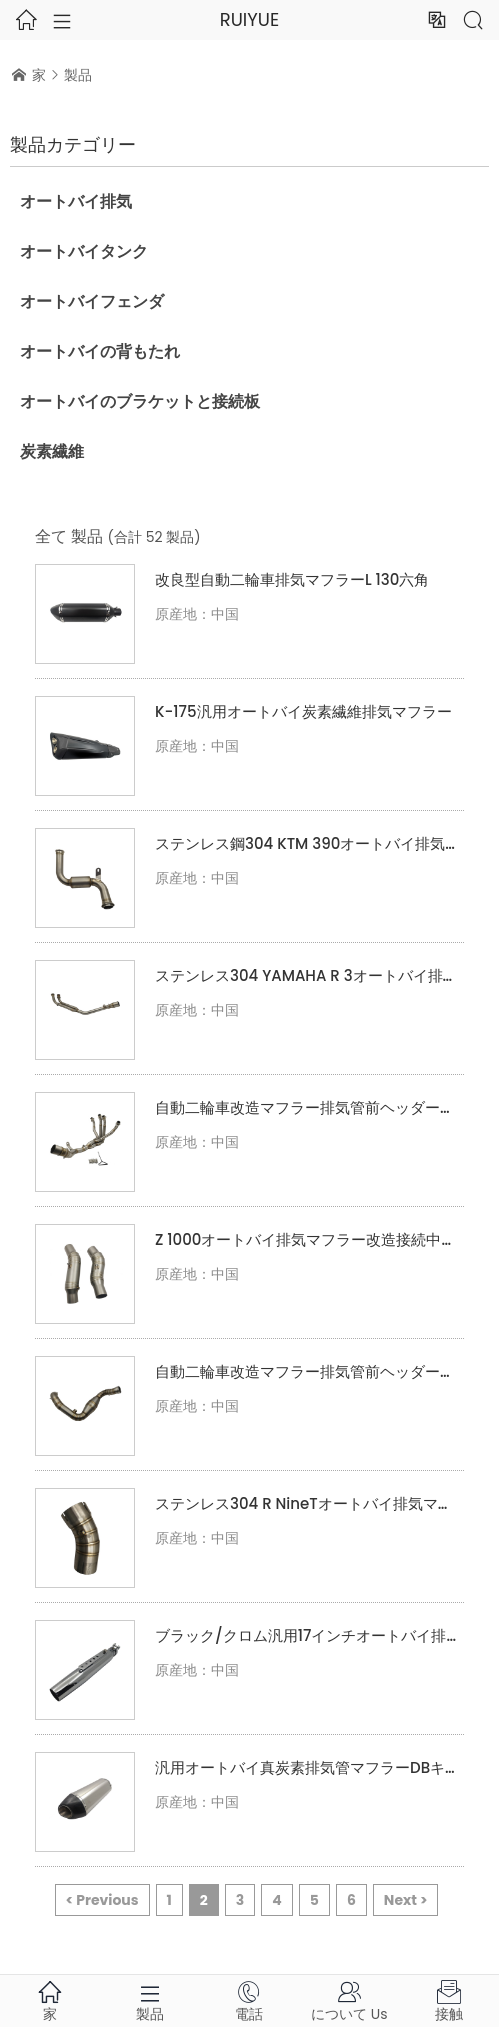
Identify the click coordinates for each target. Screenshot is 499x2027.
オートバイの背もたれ (100, 351)
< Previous (102, 1900)
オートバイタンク (84, 251)
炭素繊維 (52, 451)
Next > (406, 1900)
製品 (78, 75)
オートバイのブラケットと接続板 (140, 401)
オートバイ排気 (76, 201)
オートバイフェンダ (92, 301)
